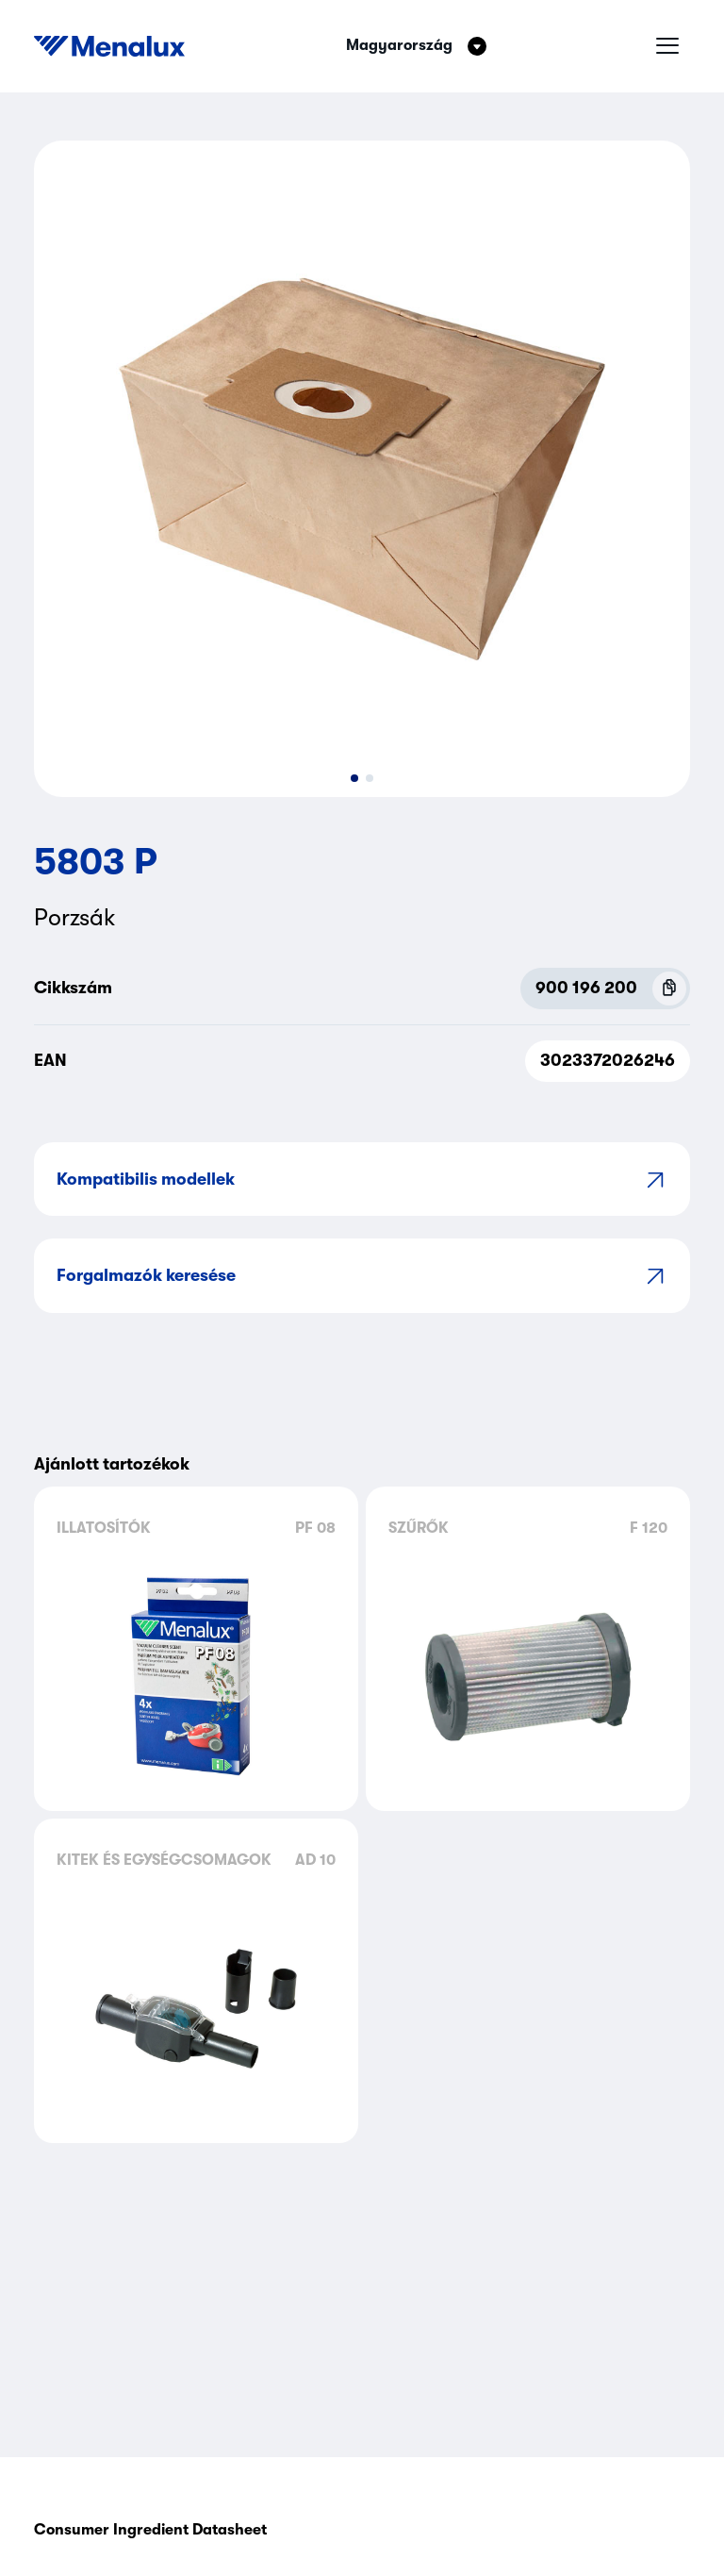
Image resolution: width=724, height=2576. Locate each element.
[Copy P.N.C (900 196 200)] (669, 988)
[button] (354, 778)
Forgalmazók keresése (362, 1275)
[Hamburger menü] (667, 46)
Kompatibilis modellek (362, 1179)
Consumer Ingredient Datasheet (150, 2529)
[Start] (109, 46)
